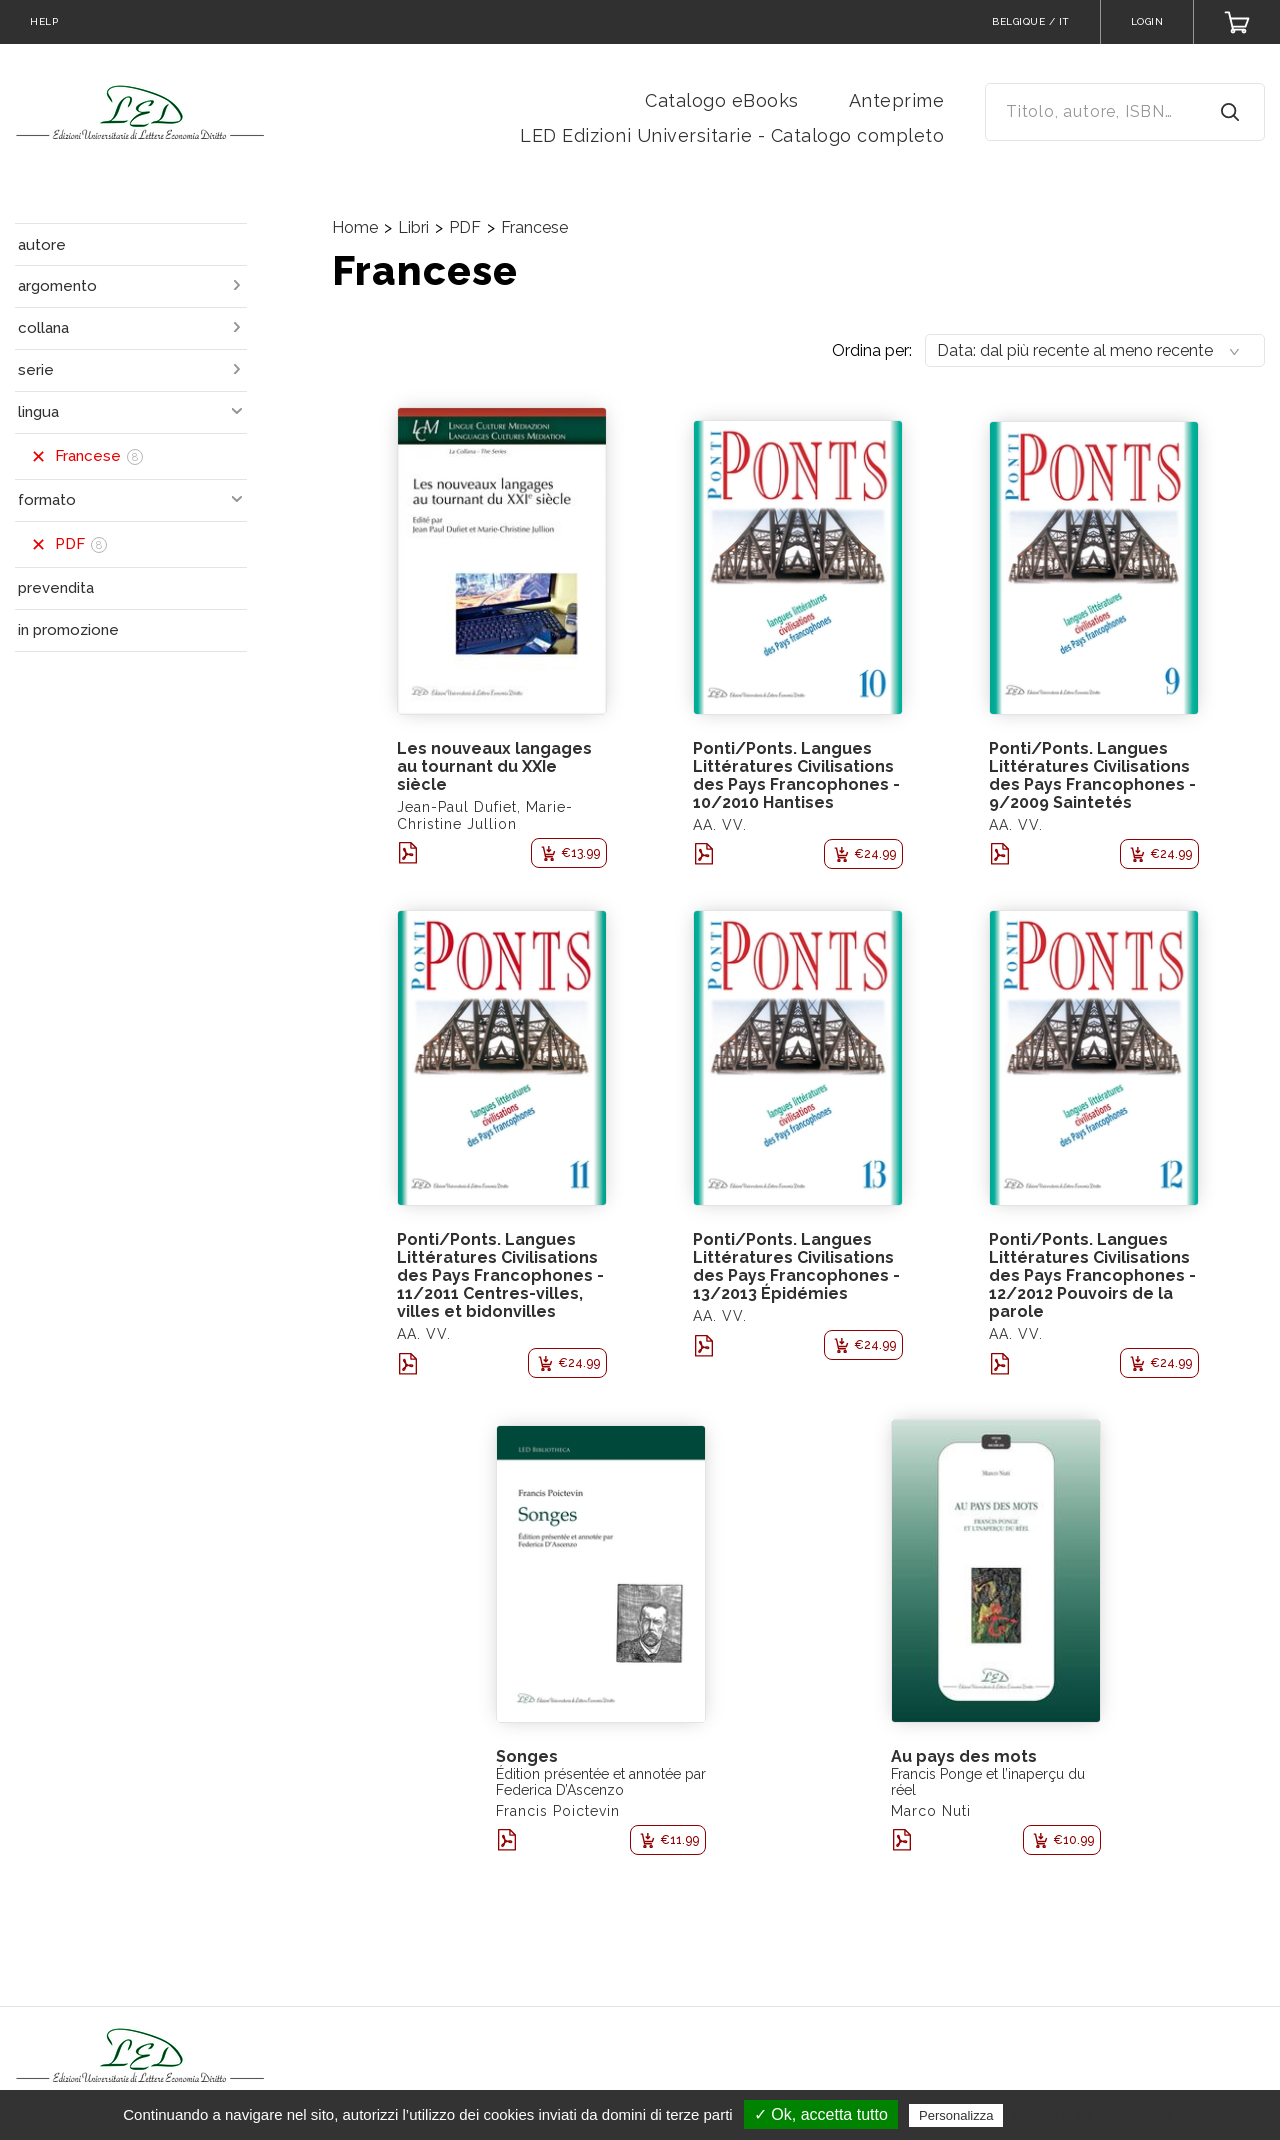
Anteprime (897, 100)
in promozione (68, 630)
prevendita (56, 588)
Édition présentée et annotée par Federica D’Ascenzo (601, 1782)
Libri (413, 227)
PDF (465, 227)
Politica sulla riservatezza (1092, 2115)
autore (42, 245)
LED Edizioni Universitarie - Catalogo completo (732, 135)
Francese (534, 227)
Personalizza (956, 2115)
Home (355, 227)
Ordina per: (872, 350)
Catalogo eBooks (722, 100)
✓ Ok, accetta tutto (821, 2114)
